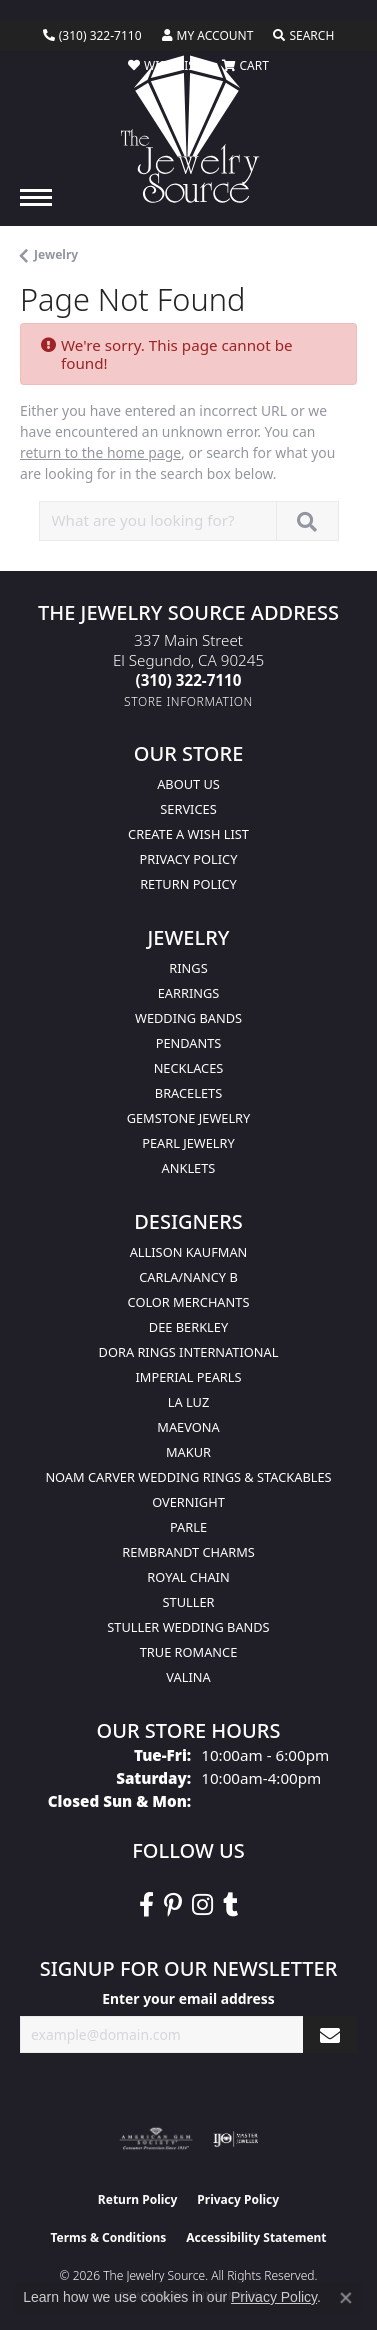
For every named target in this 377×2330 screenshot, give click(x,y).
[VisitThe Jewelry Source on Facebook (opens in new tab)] (146, 1905)
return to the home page (100, 452)
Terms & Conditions (108, 2237)
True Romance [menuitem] (189, 1652)
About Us (188, 784)
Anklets (189, 1168)
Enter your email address (188, 1998)
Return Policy (188, 884)
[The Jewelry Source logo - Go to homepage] (188, 129)
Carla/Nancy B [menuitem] (188, 1277)
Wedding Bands (188, 1018)
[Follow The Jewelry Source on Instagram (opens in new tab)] (202, 1905)
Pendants (189, 1043)
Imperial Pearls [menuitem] (188, 1377)
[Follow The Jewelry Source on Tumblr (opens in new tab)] (230, 1905)
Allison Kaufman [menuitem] (189, 1252)
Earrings (189, 993)
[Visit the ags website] (156, 2139)
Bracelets (188, 1093)
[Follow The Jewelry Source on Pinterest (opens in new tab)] (173, 1905)
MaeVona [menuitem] (188, 1427)
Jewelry (56, 254)
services (188, 809)
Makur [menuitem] (188, 1452)
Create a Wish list (188, 834)
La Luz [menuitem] (188, 1402)
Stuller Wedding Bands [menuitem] (188, 1627)
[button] (208, 36)
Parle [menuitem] (188, 1527)
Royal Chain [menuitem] (188, 1577)
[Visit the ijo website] (235, 2139)
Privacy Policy (189, 859)
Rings (188, 968)
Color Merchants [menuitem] (189, 1302)
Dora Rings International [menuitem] (189, 1352)
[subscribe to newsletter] (330, 2034)
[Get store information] (188, 701)
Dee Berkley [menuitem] (188, 1327)
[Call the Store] (189, 680)
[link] (92, 36)
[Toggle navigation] (36, 197)
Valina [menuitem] (188, 1677)
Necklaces (189, 1068)
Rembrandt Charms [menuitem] (188, 1552)
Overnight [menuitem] (188, 1502)
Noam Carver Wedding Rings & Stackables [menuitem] (188, 1477)
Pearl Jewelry (188, 1143)
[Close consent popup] (346, 2298)
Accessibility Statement (256, 2237)
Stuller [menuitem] (189, 1602)
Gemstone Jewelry (189, 1118)
